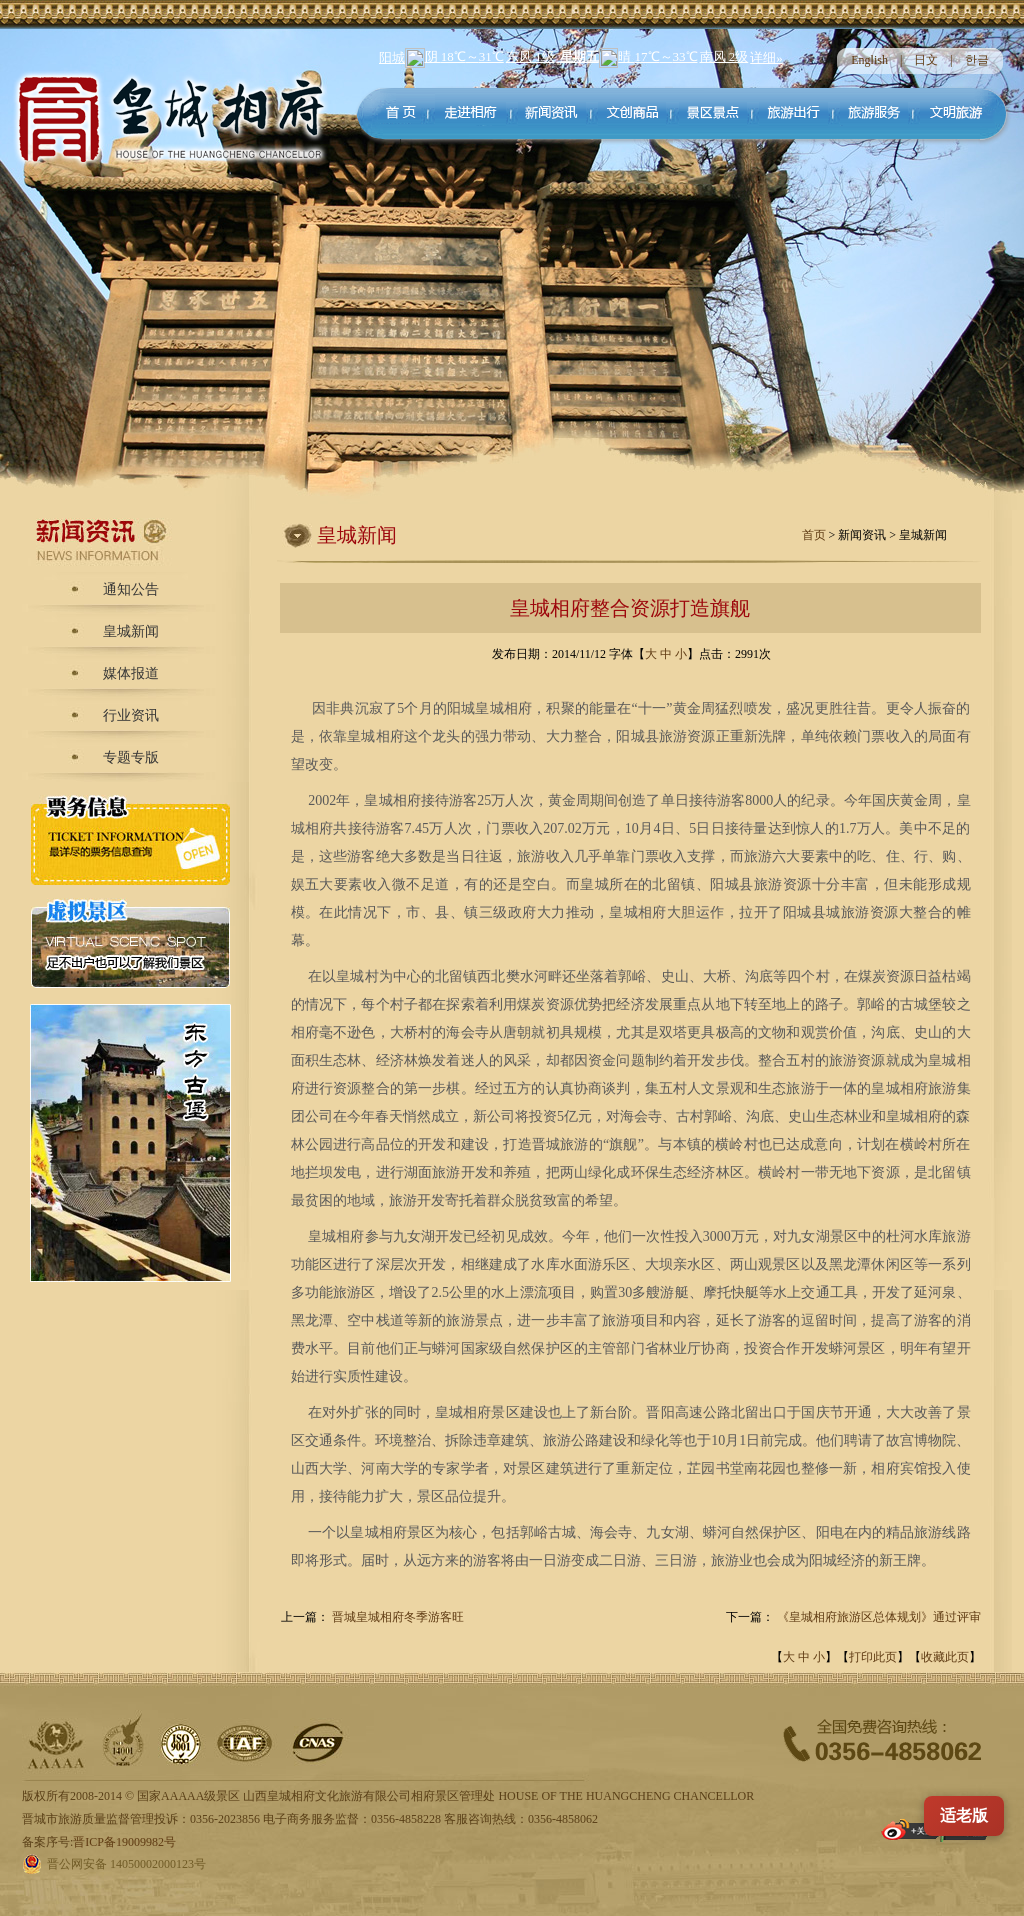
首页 (815, 535)
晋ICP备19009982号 (124, 1842)
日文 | (939, 60)
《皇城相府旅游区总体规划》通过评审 (879, 1617)
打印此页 (873, 1657)
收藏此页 (945, 1657)
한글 (977, 60)
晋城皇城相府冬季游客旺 (398, 1617)
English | (882, 60)
